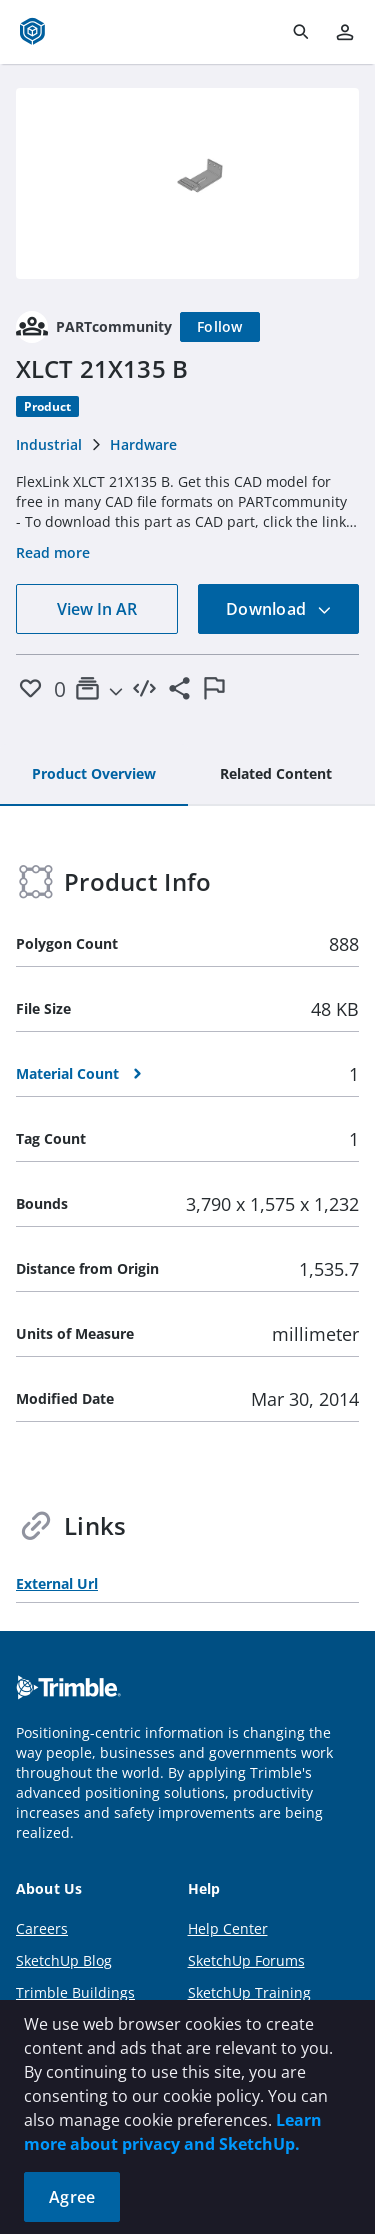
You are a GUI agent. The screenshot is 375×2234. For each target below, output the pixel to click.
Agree (72, 2197)
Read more (53, 552)
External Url (57, 1583)
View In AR (97, 609)
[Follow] (220, 327)
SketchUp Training (249, 1992)
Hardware (143, 444)
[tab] (94, 775)
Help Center (228, 1928)
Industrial (49, 444)
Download (279, 609)
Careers (42, 1928)
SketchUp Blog (64, 1960)
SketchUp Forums (246, 1960)
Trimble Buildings (75, 1992)
